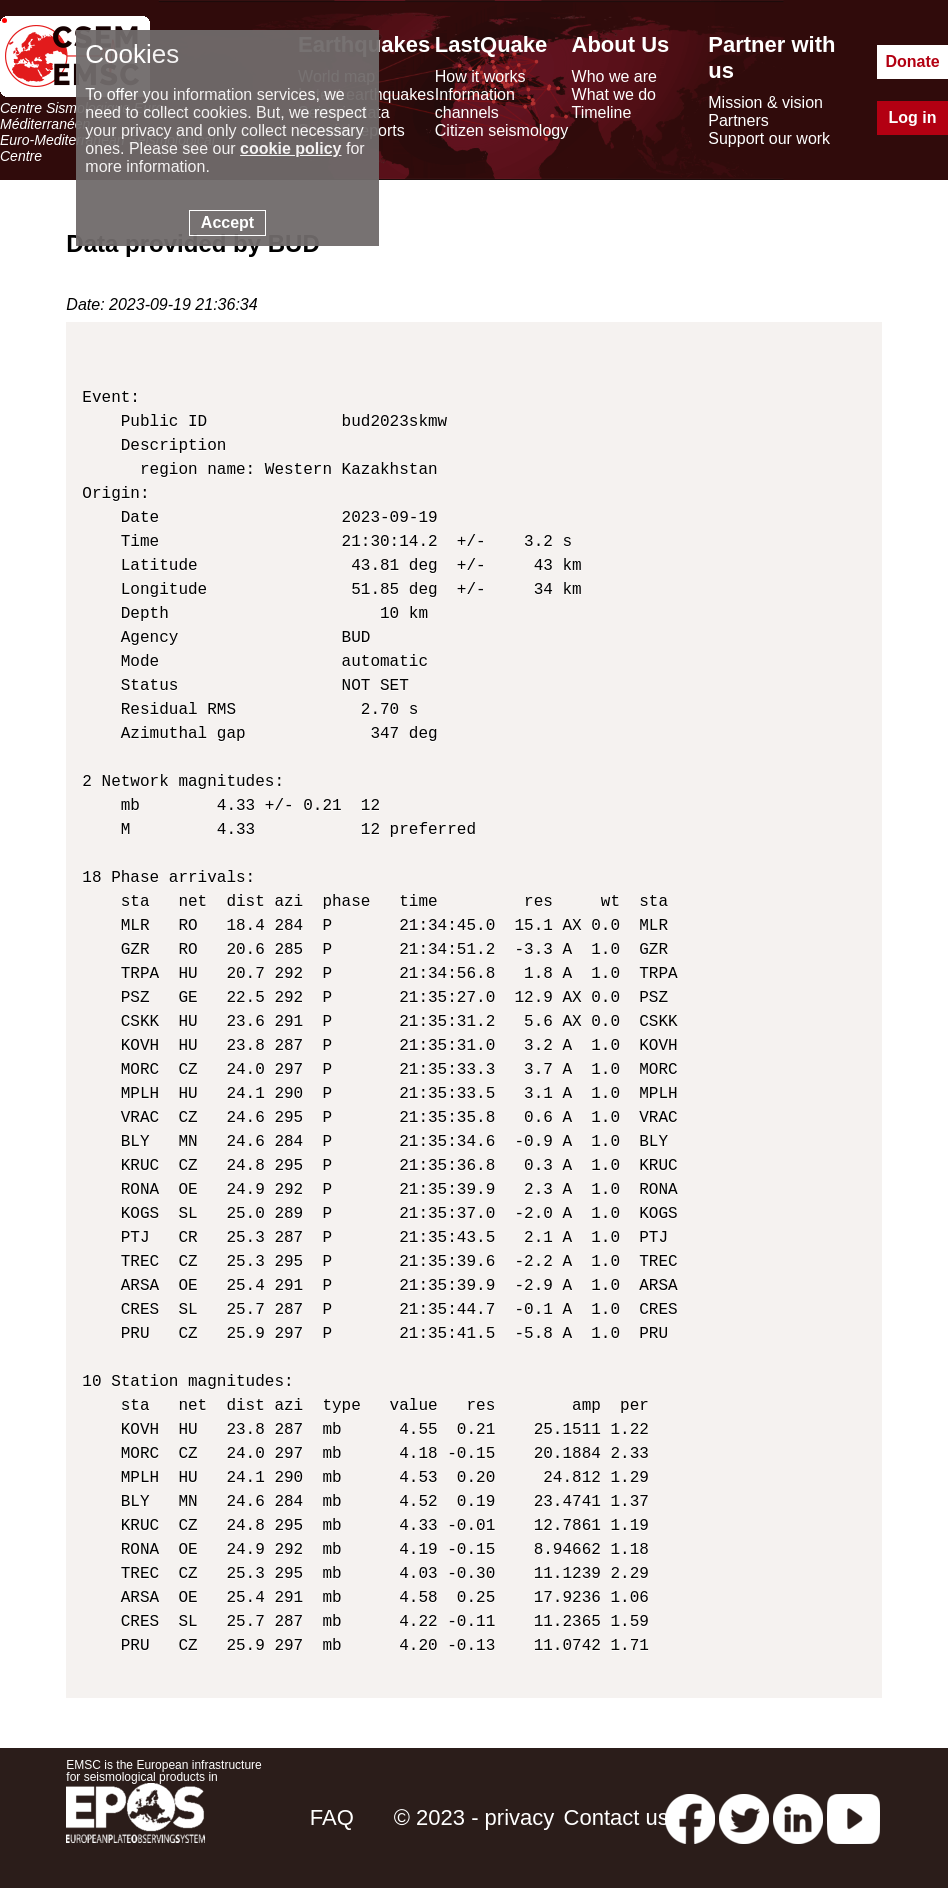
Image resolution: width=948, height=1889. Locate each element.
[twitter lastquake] (744, 1817)
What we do (614, 94)
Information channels (475, 103)
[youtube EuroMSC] (853, 1817)
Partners (738, 120)
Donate (912, 61)
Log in (913, 117)
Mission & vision (765, 102)
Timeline (602, 112)
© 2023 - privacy (474, 1817)
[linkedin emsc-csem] (798, 1817)
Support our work (769, 138)
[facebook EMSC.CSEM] (690, 1817)
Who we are (614, 76)
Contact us (616, 1817)
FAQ (332, 1817)
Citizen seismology (501, 130)
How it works (480, 76)
